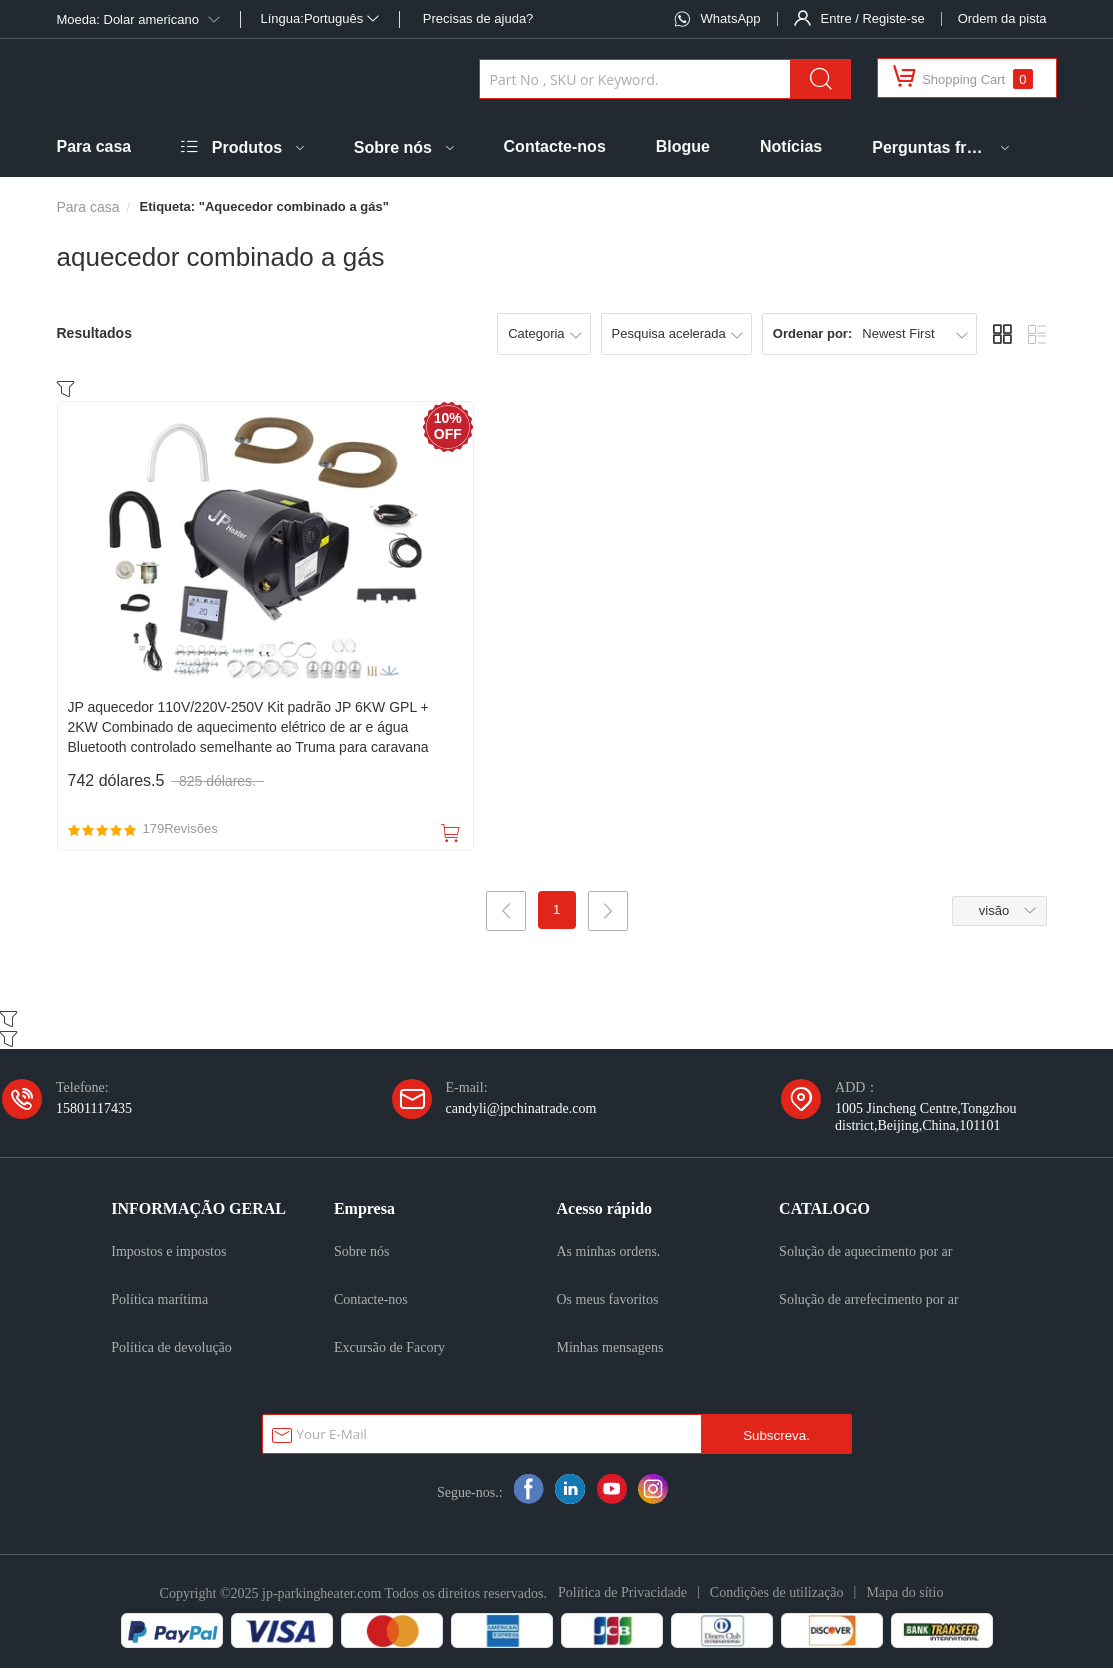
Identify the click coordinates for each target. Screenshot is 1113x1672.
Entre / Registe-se (873, 18)
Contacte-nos (555, 146)
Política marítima (159, 1303)
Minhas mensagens (610, 1351)
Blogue (683, 146)
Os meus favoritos (608, 1303)
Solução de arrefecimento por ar (869, 1303)
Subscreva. (776, 1439)
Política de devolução (171, 1351)
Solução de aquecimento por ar (865, 1255)
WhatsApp (731, 18)
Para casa (94, 146)
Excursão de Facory (389, 1351)
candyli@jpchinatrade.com (521, 1112)
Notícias (791, 146)
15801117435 (94, 1112)
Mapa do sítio (904, 1596)
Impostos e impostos (168, 1255)
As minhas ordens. (609, 1255)
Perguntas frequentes (929, 147)
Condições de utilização (777, 1596)
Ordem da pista (1002, 18)
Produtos (247, 147)
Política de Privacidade (622, 1596)
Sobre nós (393, 147)
